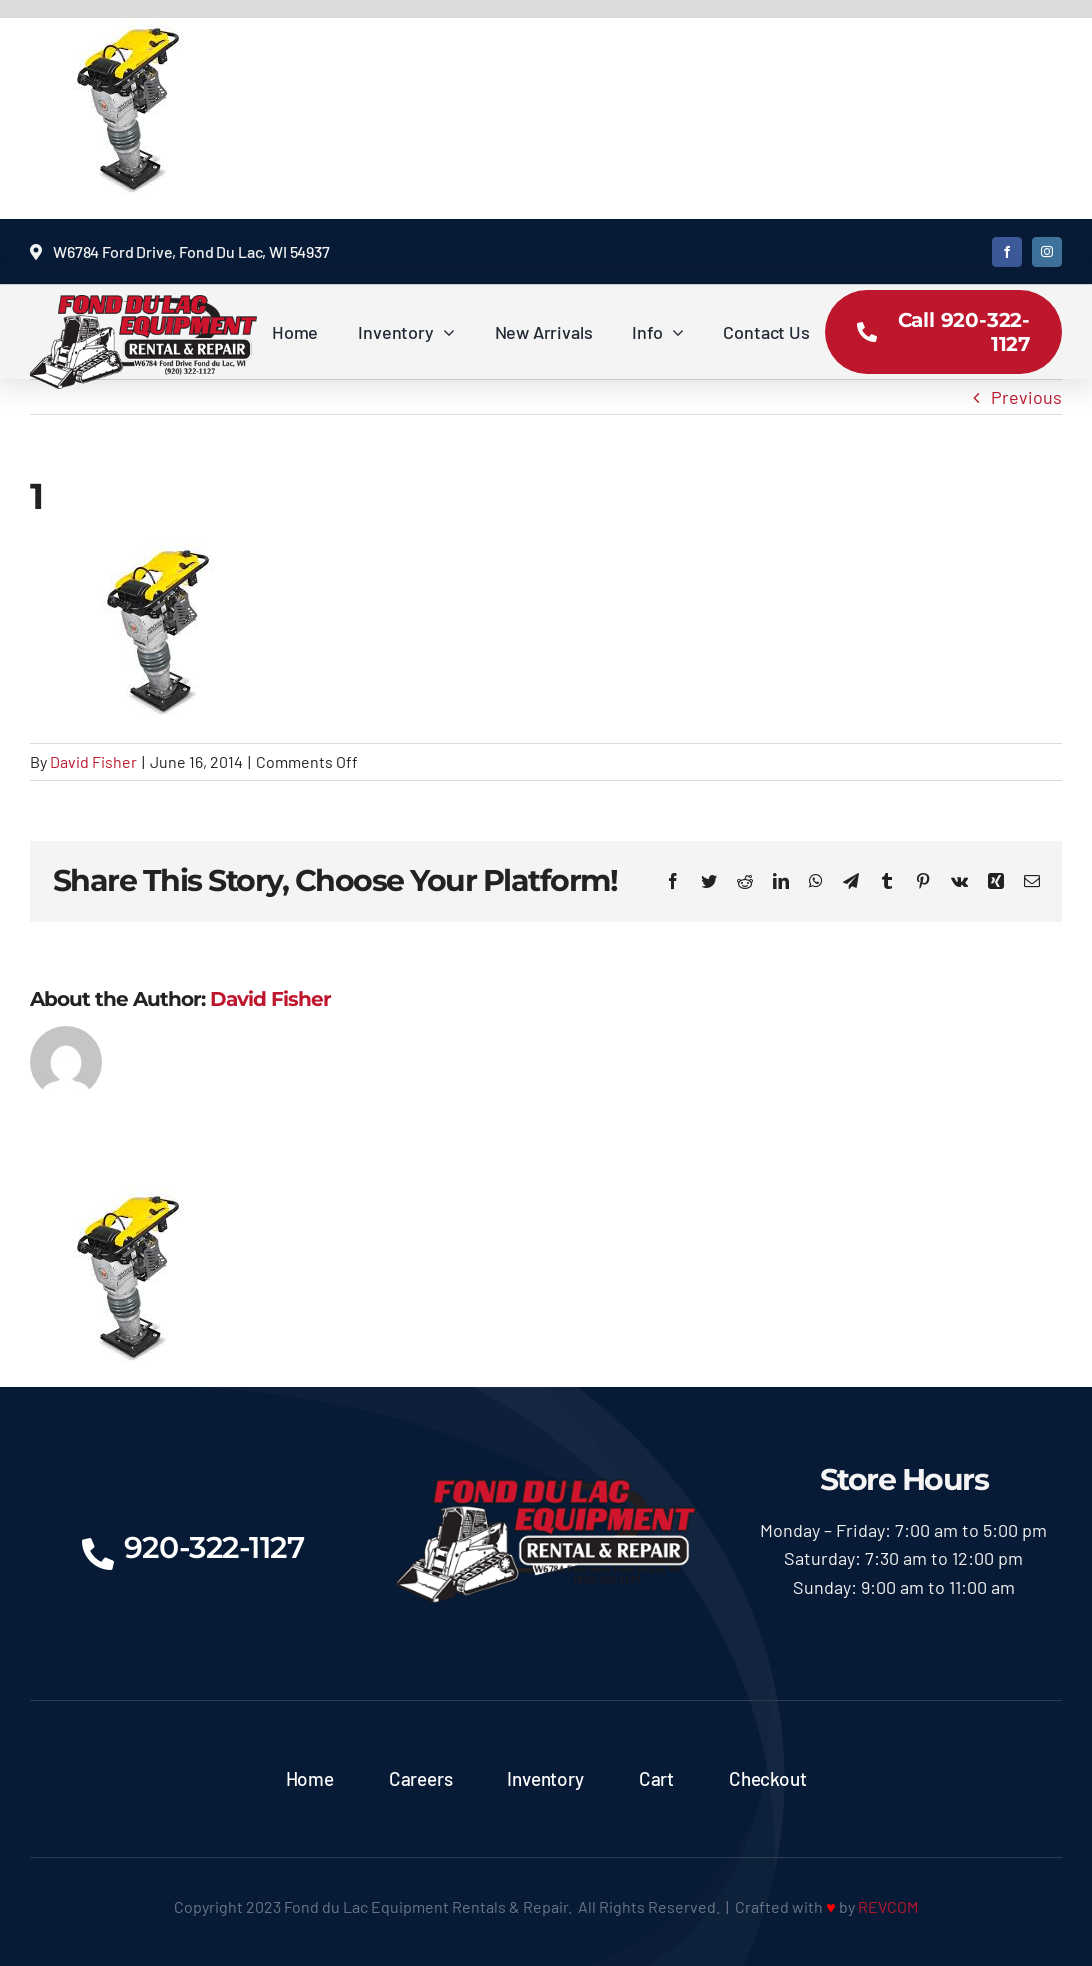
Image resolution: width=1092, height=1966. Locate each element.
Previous (1026, 397)
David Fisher (93, 761)
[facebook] (1007, 252)
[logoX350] (143, 304)
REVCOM (888, 1906)
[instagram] (1047, 252)
